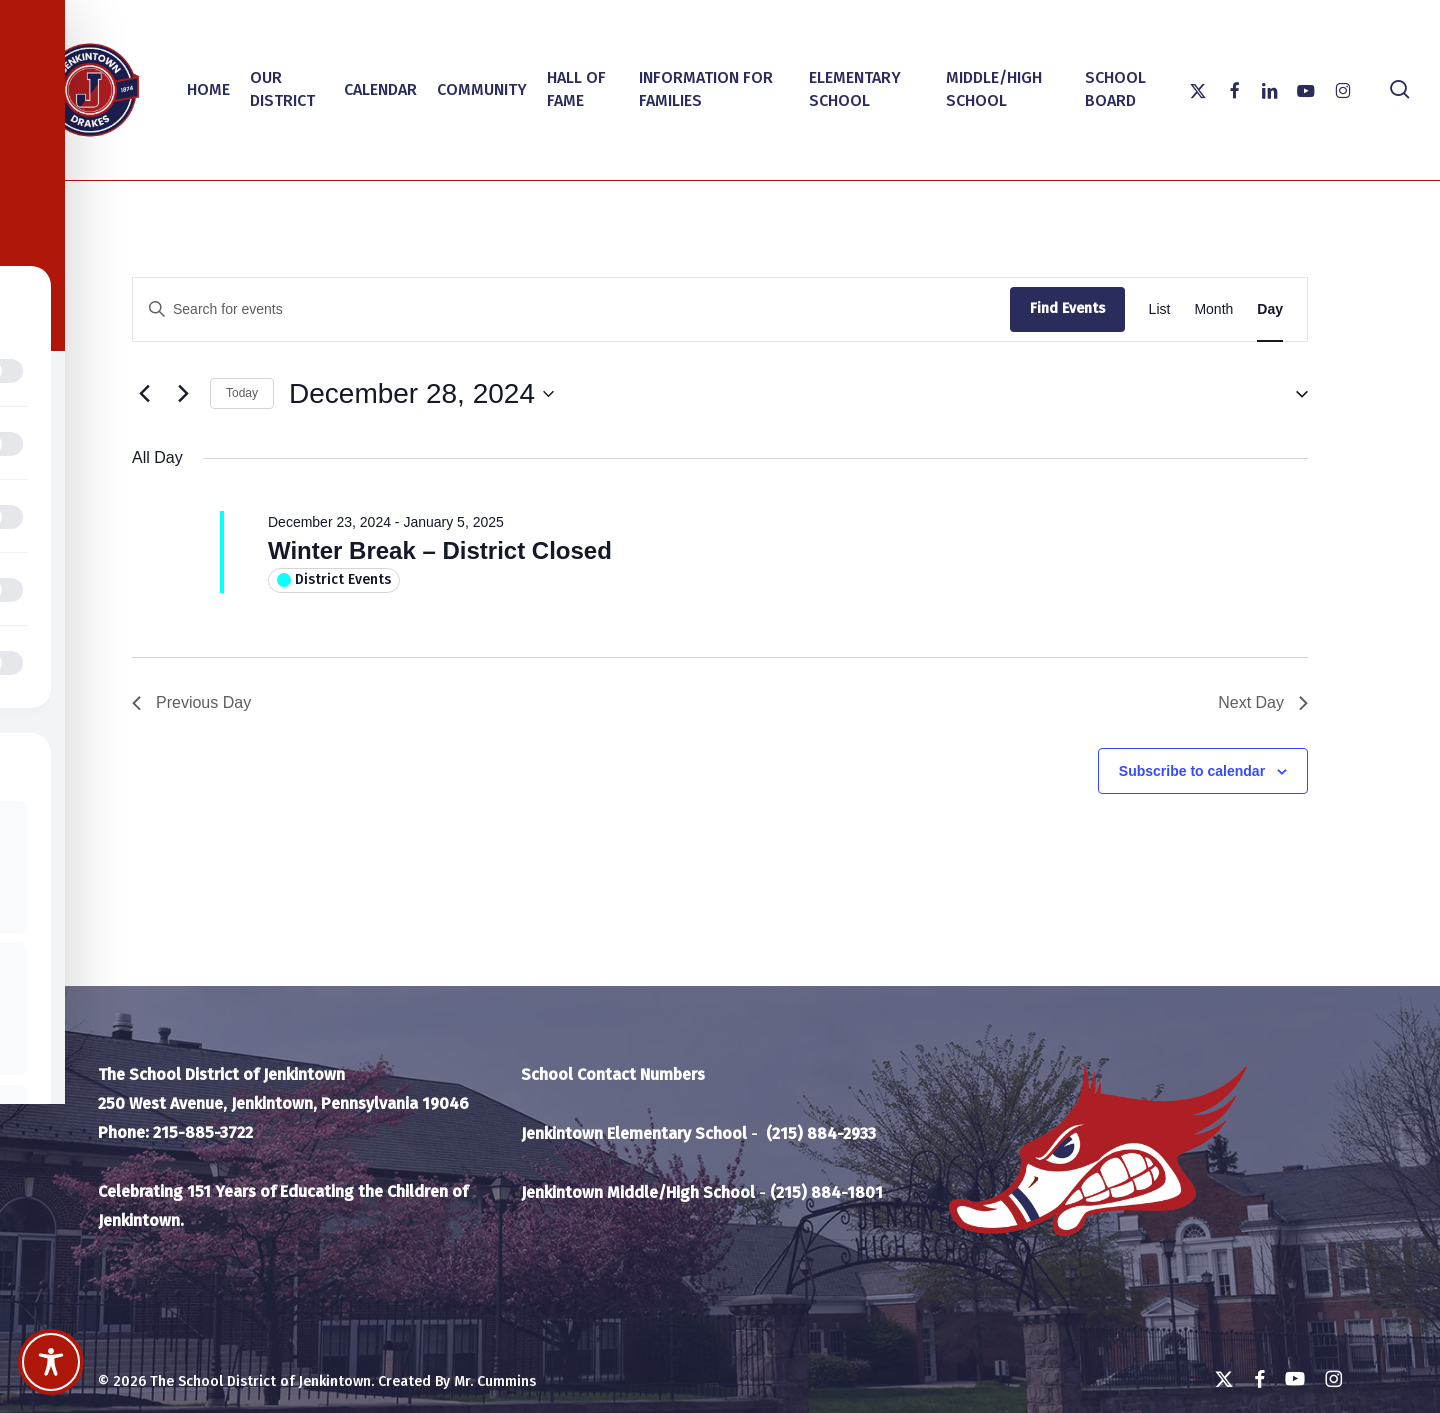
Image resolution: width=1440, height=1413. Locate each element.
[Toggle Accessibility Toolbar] (51, 1362)
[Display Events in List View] (1160, 309)
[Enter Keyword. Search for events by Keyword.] (571, 309)
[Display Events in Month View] (1213, 309)
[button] (1294, 393)
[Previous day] (144, 394)
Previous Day (191, 702)
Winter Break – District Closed (440, 550)
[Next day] (183, 394)
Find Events (1067, 308)
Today (242, 393)
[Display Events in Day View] (1270, 309)
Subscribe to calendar (1192, 771)
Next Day (1263, 702)
